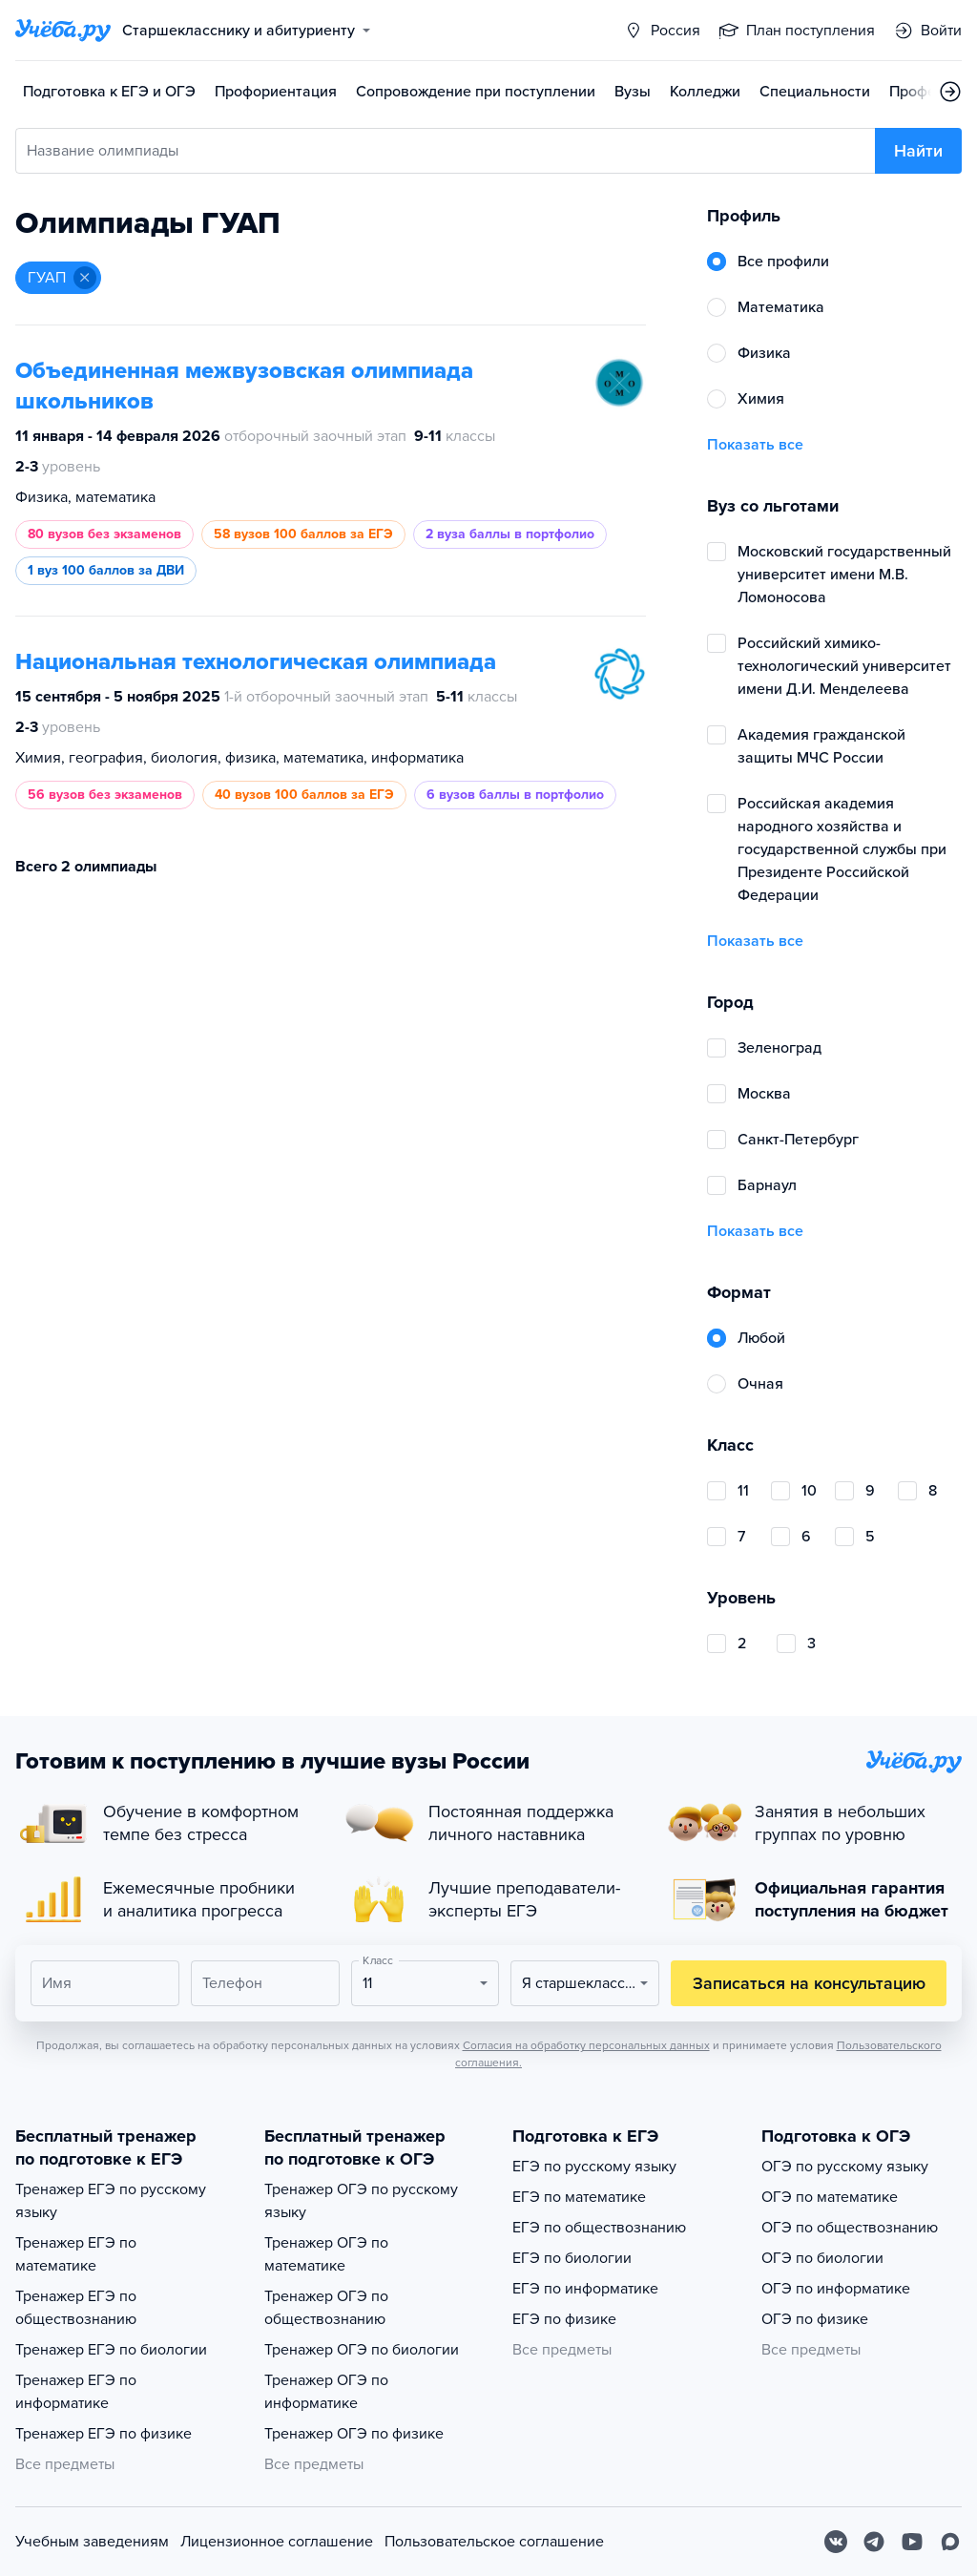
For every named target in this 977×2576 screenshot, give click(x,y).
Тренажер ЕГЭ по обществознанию (75, 2308)
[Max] (950, 2541)
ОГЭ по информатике (835, 2288)
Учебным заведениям (92, 2541)
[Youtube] (912, 2541)
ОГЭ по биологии (822, 2258)
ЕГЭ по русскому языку (594, 2166)
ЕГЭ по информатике (585, 2288)
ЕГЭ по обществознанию (599, 2227)
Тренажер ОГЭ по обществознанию (326, 2308)
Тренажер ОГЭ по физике (354, 2433)
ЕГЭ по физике (564, 2319)
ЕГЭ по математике (579, 2197)
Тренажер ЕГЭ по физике (103, 2433)
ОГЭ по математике (829, 2197)
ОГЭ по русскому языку (844, 2166)
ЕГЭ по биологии (572, 2258)
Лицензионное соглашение (276, 2541)
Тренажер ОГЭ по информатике (326, 2392)
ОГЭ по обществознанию (849, 2227)
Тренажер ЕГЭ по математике (75, 2254)
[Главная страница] (63, 30)
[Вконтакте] (835, 2541)
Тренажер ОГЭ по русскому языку (361, 2201)
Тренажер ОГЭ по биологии (361, 2349)
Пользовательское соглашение (494, 2541)
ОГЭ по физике (814, 2319)
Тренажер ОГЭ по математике (326, 2254)
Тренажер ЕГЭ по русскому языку (110, 2201)
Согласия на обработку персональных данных (586, 2045)
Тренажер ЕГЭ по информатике (75, 2392)
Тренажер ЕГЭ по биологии (111, 2349)
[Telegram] (874, 2541)
